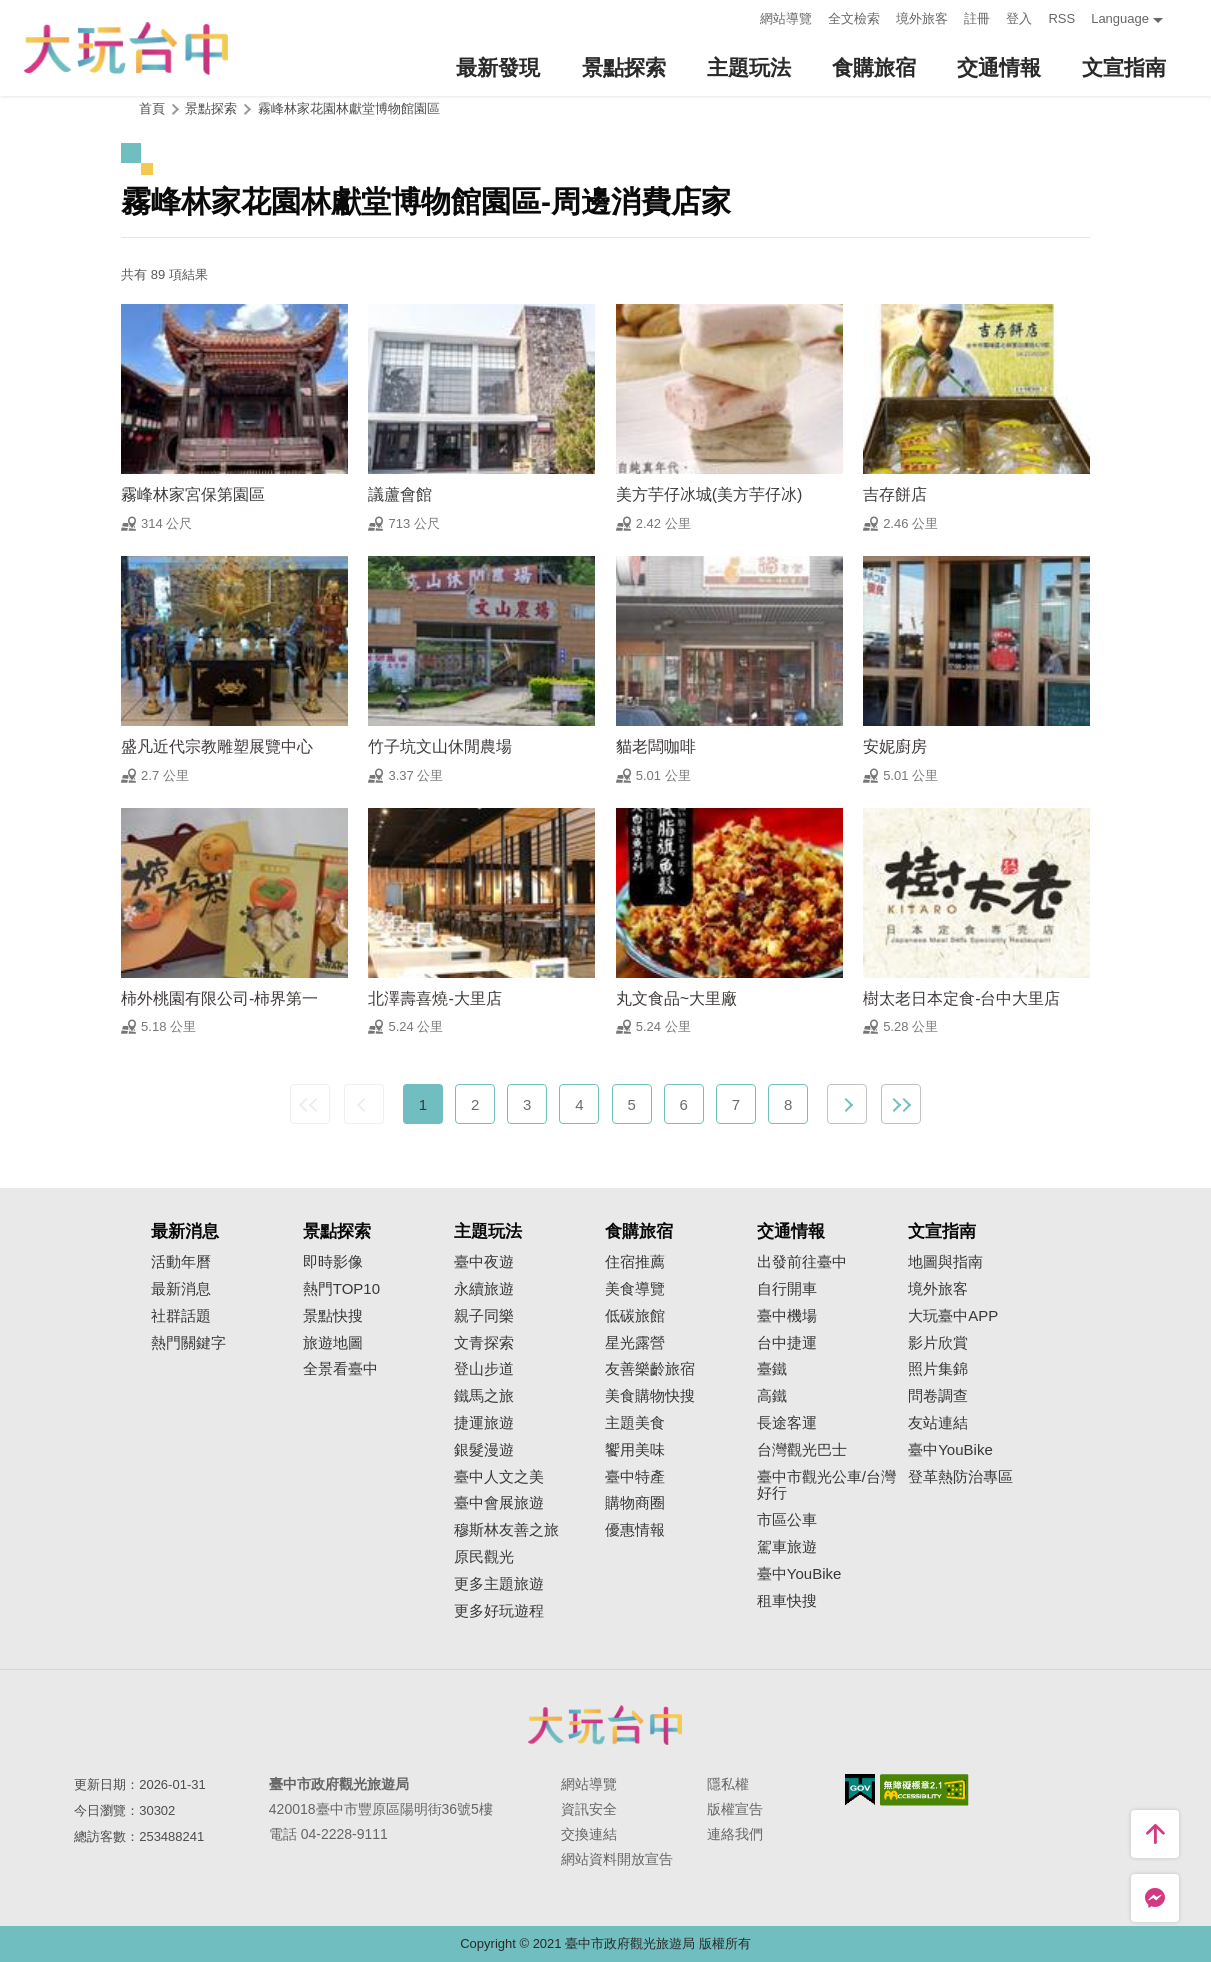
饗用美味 (635, 1450)
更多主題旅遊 (499, 1584)
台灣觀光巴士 (802, 1450)
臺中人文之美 (499, 1477)
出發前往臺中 (802, 1262)
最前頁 (310, 1104)
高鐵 (772, 1396)
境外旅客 (922, 18)
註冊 (977, 18)
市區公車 (787, 1520)
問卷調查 (938, 1396)
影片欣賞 (938, 1343)
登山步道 (484, 1369)
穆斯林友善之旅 (506, 1530)
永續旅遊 (484, 1289)
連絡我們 (735, 1834)
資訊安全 (589, 1809)
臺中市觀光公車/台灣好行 (826, 1485)
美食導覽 (635, 1289)
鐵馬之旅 (484, 1396)
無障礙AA (924, 1790)
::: (739, 16)
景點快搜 (333, 1316)
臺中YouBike (799, 1574)
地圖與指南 (945, 1262)
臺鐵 (772, 1369)
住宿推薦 (635, 1262)
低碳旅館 (635, 1316)
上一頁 (364, 1104)
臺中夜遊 (484, 1262)
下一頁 (847, 1104)
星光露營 (635, 1343)
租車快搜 (787, 1601)
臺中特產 (635, 1477)
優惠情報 (635, 1530)
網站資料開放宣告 (617, 1859)
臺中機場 (787, 1316)
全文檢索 (854, 18)
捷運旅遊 (484, 1423)
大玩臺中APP (953, 1316)
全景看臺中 (340, 1369)
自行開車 (787, 1289)
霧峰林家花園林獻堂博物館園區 (349, 108)
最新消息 (181, 1289)
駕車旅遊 (787, 1547)
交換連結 (589, 1834)
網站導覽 (786, 18)
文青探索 (484, 1343)
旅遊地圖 (333, 1343)
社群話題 (181, 1316)
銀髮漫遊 (484, 1450)
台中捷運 (787, 1343)
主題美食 (635, 1423)
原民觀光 (484, 1557)
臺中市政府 (606, 1725)
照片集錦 (938, 1369)
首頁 (152, 108)
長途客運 (787, 1423)
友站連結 (938, 1423)
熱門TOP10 (341, 1289)
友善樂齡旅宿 (650, 1369)
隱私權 (728, 1784)
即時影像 (333, 1262)
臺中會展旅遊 (499, 1503)
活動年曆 (181, 1262)
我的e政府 (860, 1789)
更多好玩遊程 (499, 1611)
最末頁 (901, 1104)
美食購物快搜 (650, 1396)
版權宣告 (735, 1809)
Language (1120, 18)
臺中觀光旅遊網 (126, 48)
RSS (1061, 18)
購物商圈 (635, 1503)
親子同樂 (484, 1316)
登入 (1019, 18)
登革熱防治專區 (960, 1477)
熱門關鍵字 (188, 1343)
